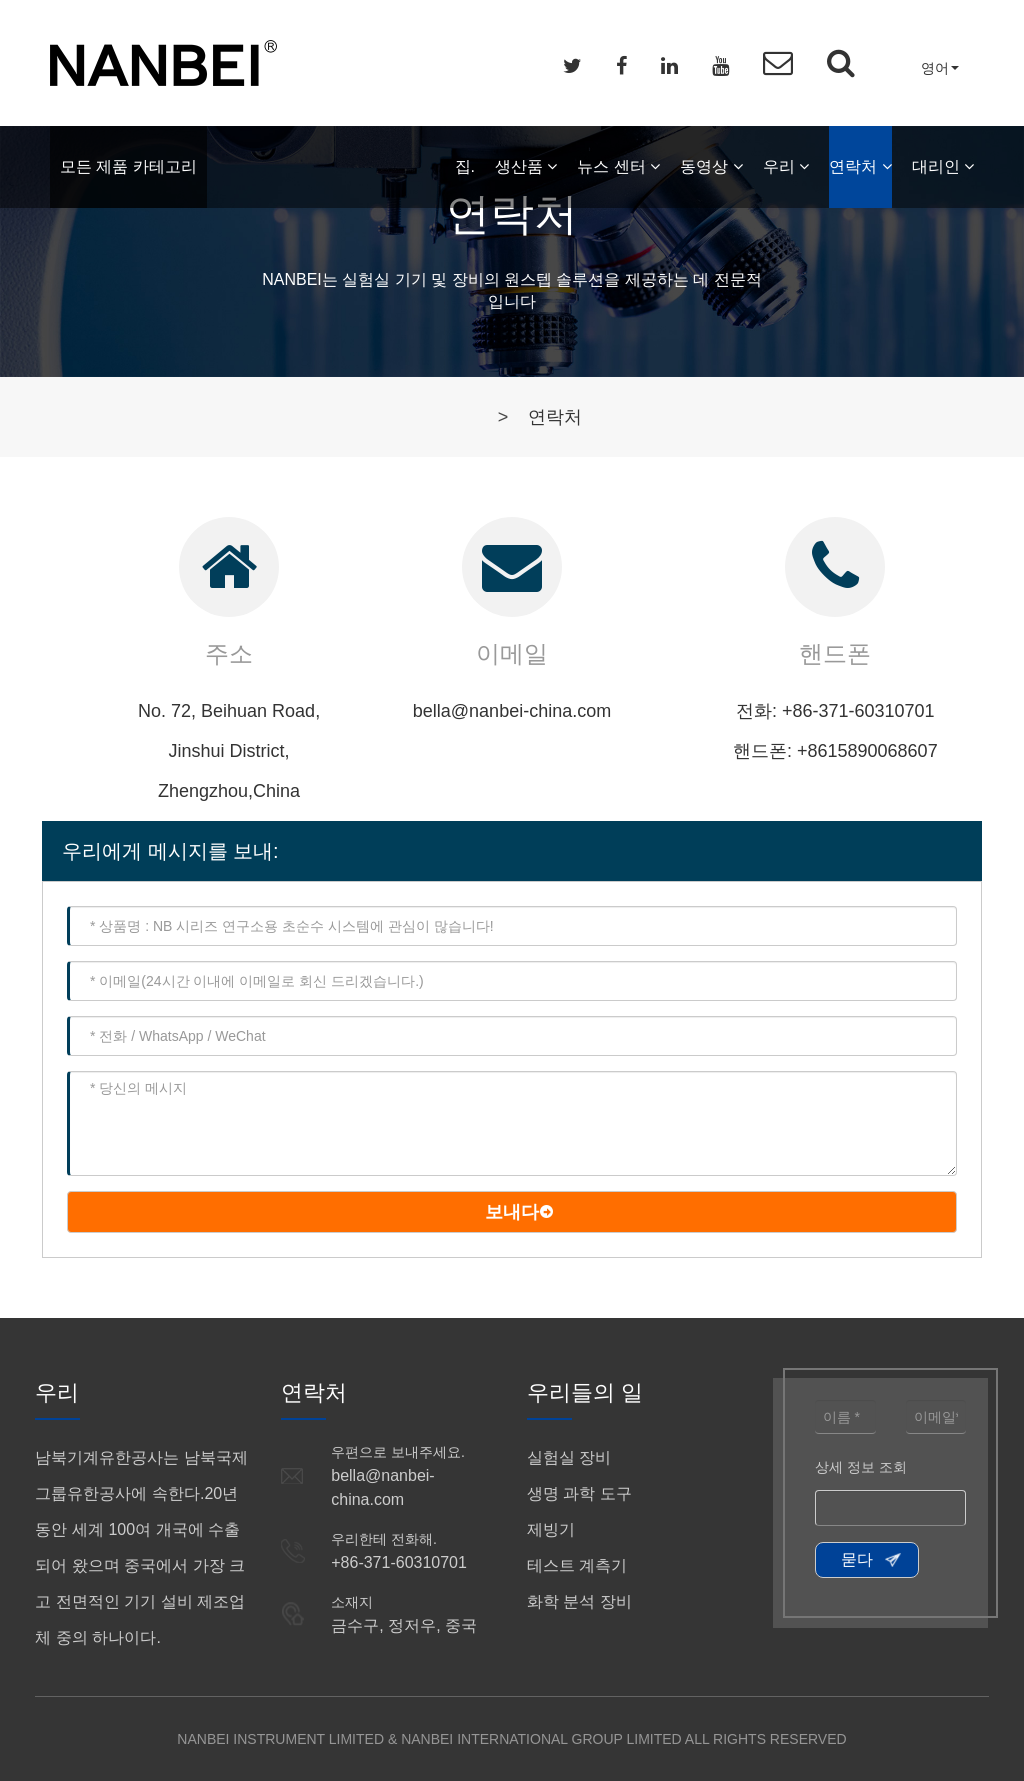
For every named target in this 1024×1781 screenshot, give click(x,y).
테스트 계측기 (577, 1565)
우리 (786, 166)
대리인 (943, 166)
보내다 (512, 1212)
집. (465, 166)
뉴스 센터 (618, 166)
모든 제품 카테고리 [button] (128, 166)
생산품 (526, 166)
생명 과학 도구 (579, 1493)
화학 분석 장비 (579, 1601)
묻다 (857, 1559)
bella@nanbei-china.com (512, 711)
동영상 (711, 166)
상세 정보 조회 (861, 1467)
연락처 (860, 166)
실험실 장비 (569, 1457)
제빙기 (551, 1529)
